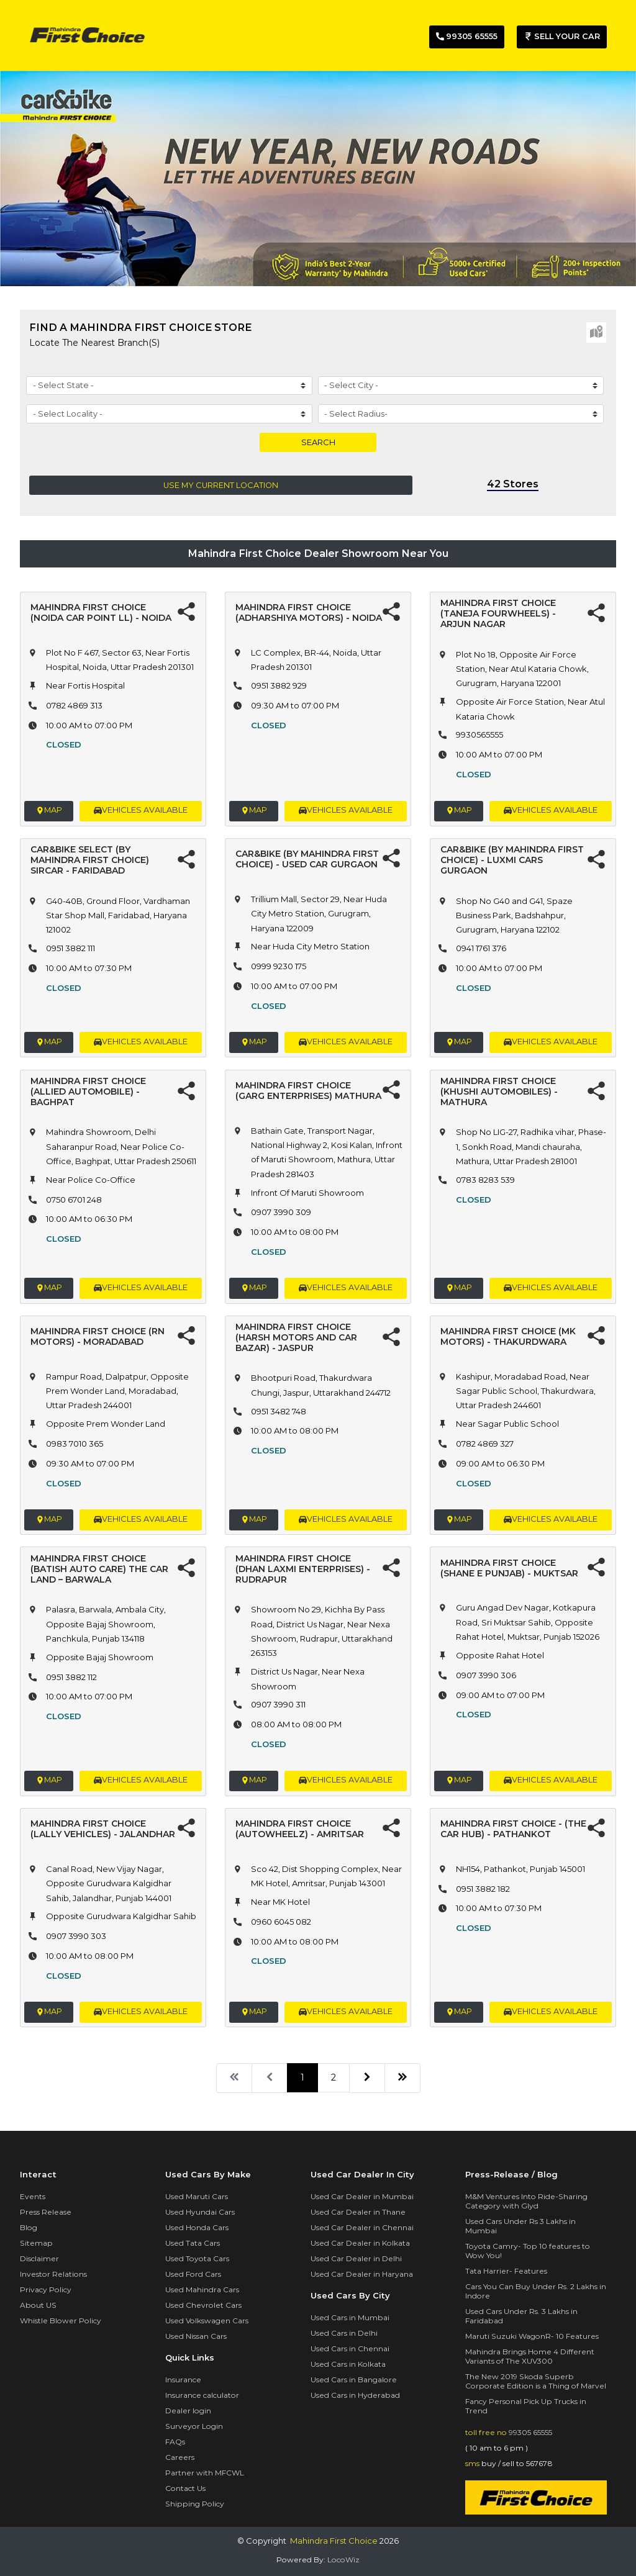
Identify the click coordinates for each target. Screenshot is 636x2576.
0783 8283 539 (485, 1180)
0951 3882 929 (279, 685)
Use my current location (220, 485)
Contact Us (185, 2488)
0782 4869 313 (74, 705)
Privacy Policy (45, 2289)
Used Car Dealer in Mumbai (362, 2196)
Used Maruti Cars (196, 2196)
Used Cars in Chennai (350, 2348)
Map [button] (49, 810)
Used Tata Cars (192, 2243)
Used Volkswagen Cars (206, 2320)
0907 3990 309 (281, 1212)
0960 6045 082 (281, 1922)
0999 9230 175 (278, 966)
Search (318, 442)
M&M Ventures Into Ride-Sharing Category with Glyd (526, 2201)
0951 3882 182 (483, 1889)
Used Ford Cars (193, 2274)
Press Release (45, 2212)
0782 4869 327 (485, 1443)
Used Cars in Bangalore (354, 2379)
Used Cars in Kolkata (348, 2364)
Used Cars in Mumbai (350, 2317)
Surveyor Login (194, 2426)
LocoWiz (343, 2559)
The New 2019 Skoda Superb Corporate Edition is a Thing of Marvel (535, 2381)
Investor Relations (53, 2274)
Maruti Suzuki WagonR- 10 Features (532, 2336)
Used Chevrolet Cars (203, 2305)
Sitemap (36, 2243)
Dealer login (188, 2410)
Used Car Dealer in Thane (358, 2212)
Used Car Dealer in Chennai (362, 2227)
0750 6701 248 (74, 1199)
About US (38, 2305)
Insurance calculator (202, 2395)
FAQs (175, 2441)
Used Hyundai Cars (200, 2212)
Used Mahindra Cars (202, 2289)
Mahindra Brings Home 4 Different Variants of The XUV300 (529, 2356)
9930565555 (479, 734)
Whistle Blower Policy (60, 2320)
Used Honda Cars (197, 2227)
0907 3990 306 (486, 1675)
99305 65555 (530, 2432)
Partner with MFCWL (204, 2472)
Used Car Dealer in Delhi (356, 2258)
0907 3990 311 (278, 1704)
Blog (28, 2227)
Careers (179, 2457)
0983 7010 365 (74, 1443)
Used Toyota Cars (197, 2258)
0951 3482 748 (278, 1411)
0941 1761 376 (481, 948)
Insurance (183, 2379)
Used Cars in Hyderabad (355, 2395)
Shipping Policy (194, 2503)
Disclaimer (39, 2258)
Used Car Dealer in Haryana (362, 2274)
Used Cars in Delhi (344, 2333)
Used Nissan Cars (196, 2336)
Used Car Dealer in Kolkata (360, 2243)
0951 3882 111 (70, 948)
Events (32, 2196)
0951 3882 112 (71, 1677)
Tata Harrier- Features (506, 2270)
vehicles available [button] (141, 810)
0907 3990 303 (76, 1936)
